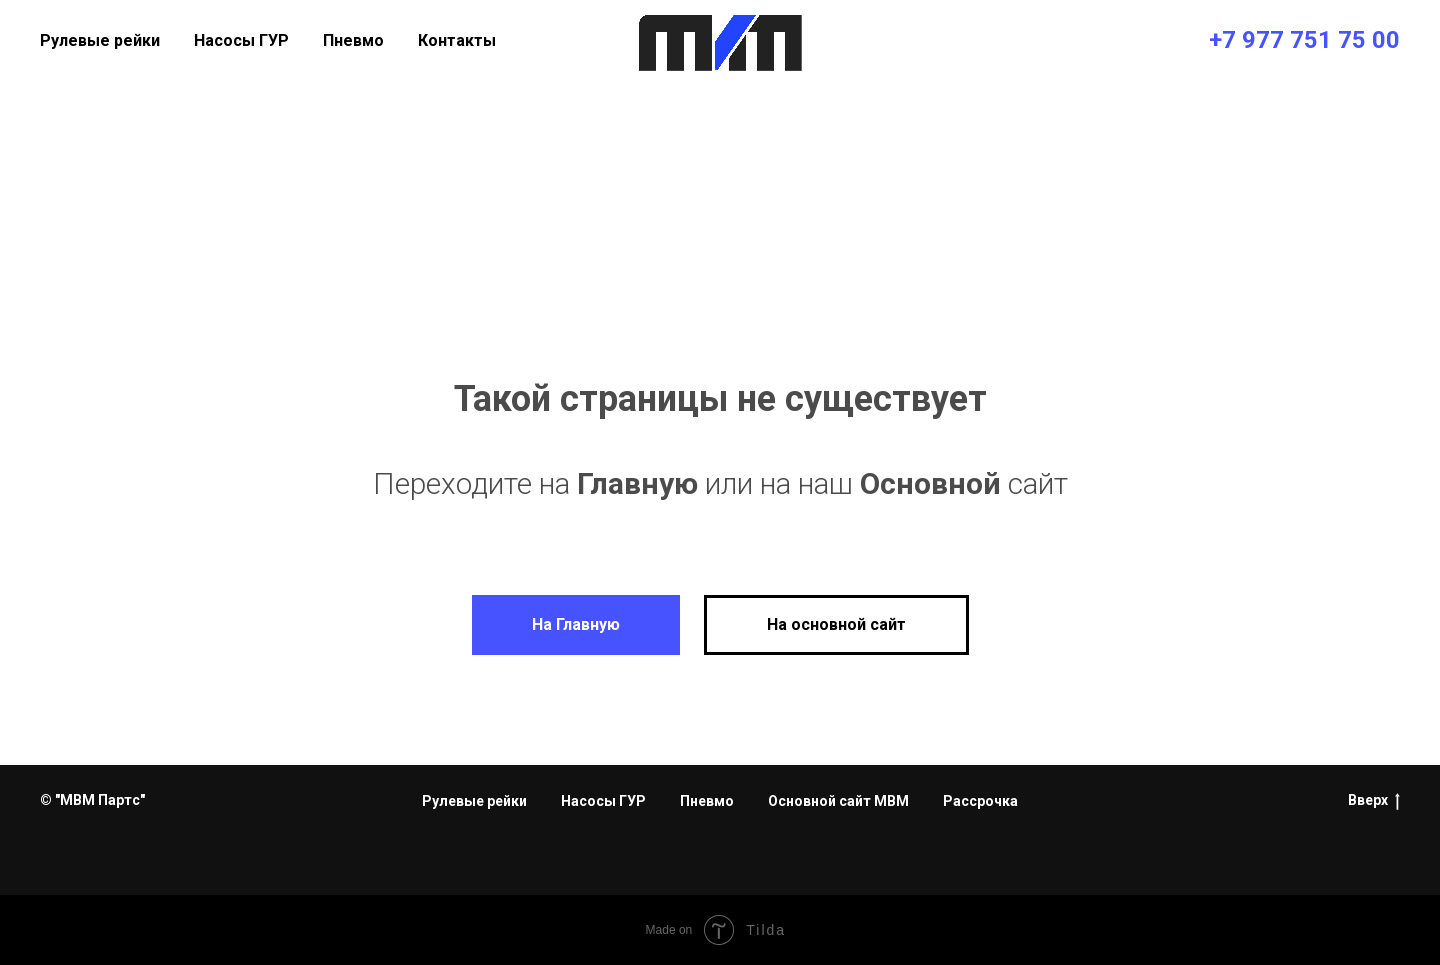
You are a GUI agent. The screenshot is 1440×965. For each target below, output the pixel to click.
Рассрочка (980, 801)
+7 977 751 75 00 (1304, 40)
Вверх (1374, 801)
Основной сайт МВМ (838, 801)
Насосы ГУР (241, 40)
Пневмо (353, 40)
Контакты (457, 40)
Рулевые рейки (100, 40)
